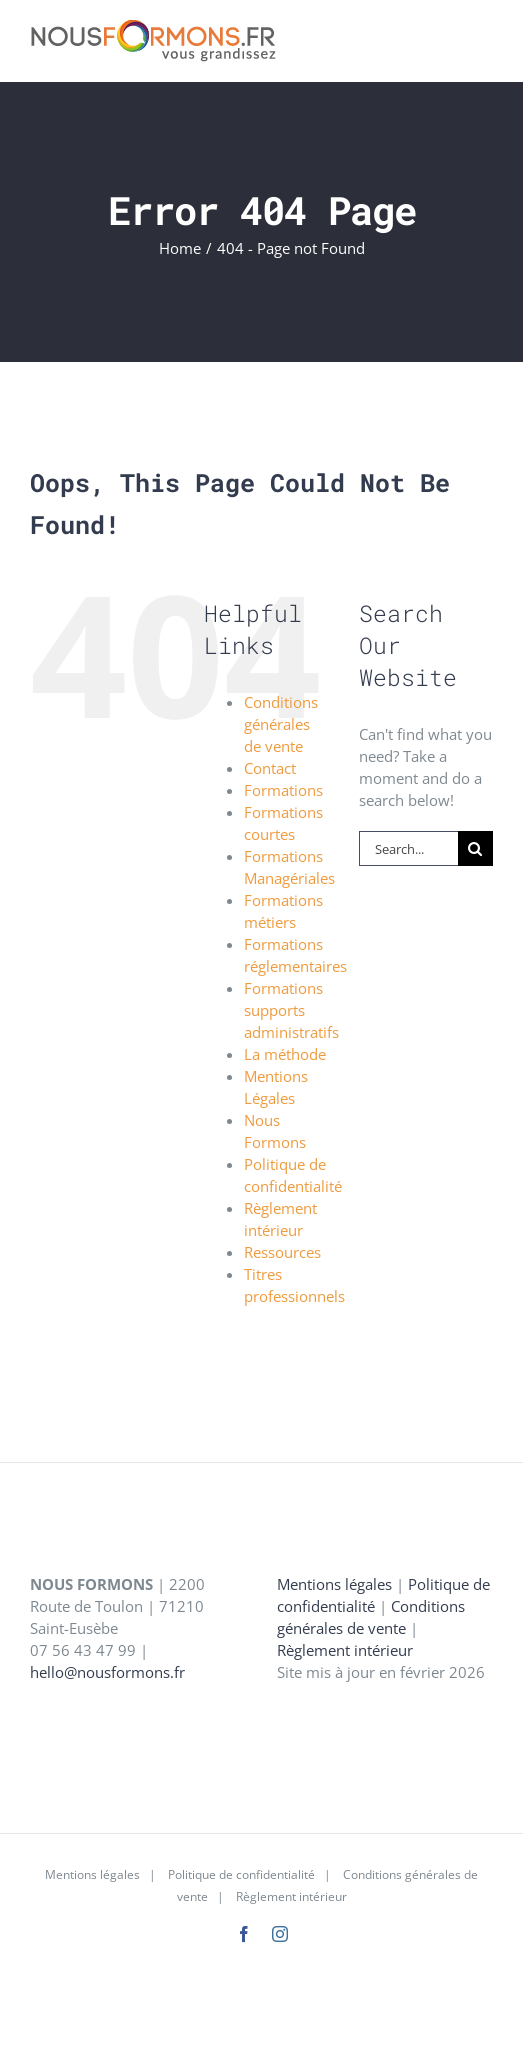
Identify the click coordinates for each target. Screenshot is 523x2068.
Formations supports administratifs (291, 1010)
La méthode (285, 1054)
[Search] (475, 848)
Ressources (282, 1252)
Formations (283, 790)
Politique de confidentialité (241, 1874)
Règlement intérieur (345, 1650)
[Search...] (408, 848)
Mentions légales (334, 1584)
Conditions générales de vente (281, 724)
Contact (270, 768)
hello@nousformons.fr (107, 1672)
